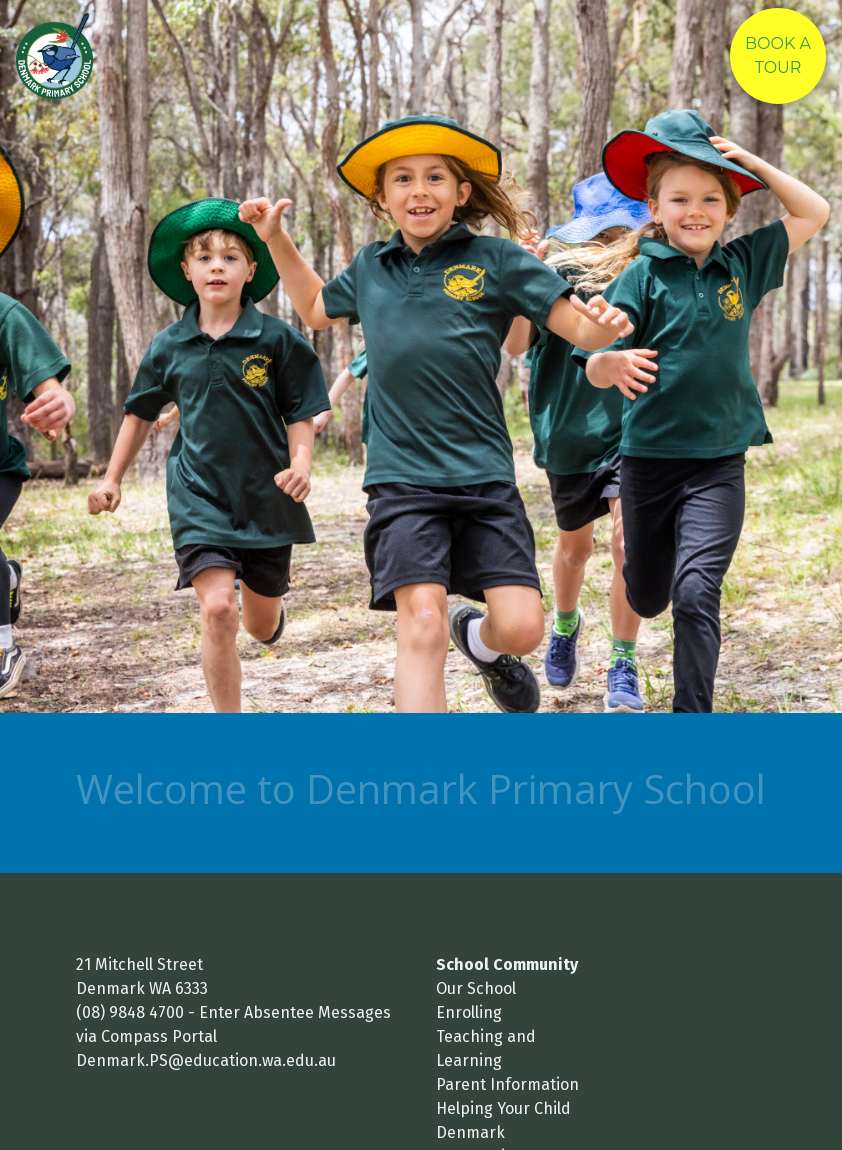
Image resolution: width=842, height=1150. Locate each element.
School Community (507, 964)
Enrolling (469, 1012)
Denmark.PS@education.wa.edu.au (206, 1060)
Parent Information (507, 1084)
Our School (476, 988)
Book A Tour (778, 55)
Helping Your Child (503, 1108)
